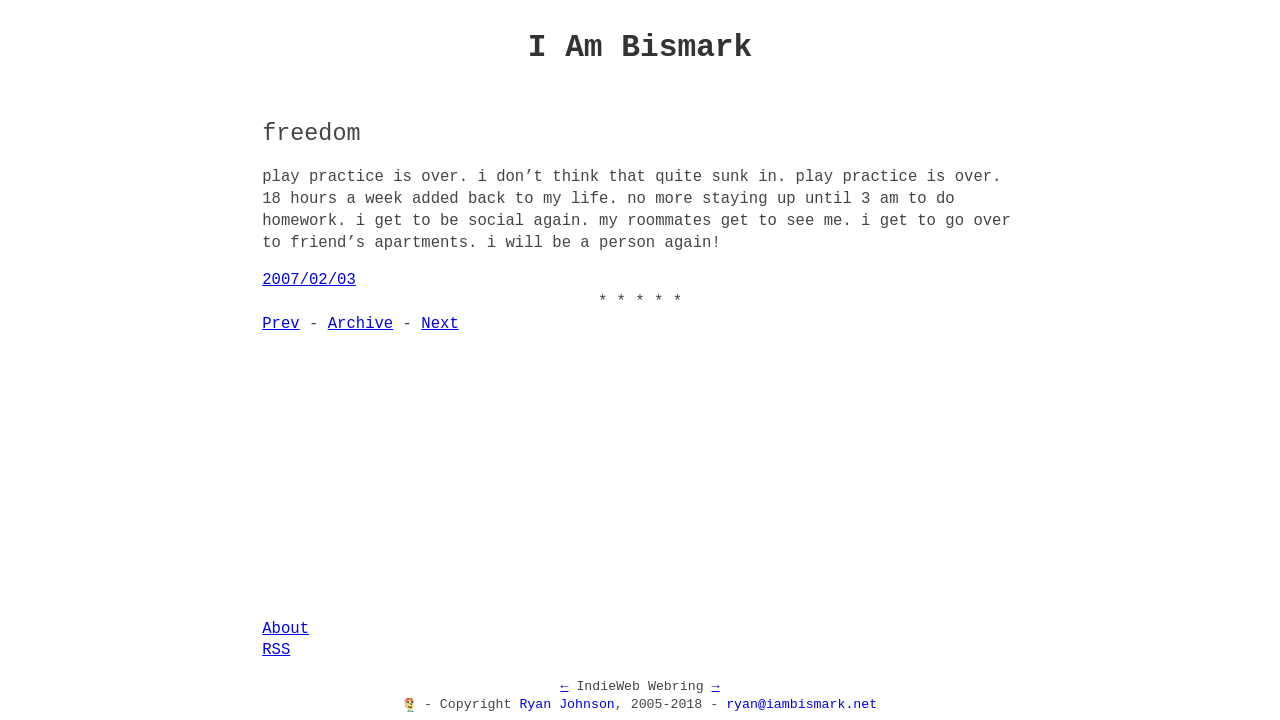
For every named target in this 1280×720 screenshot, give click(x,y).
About (285, 629)
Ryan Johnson (566, 705)
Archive (361, 324)
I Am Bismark (640, 47)
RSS (276, 650)
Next (439, 324)
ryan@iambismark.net (801, 705)
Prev (280, 324)
